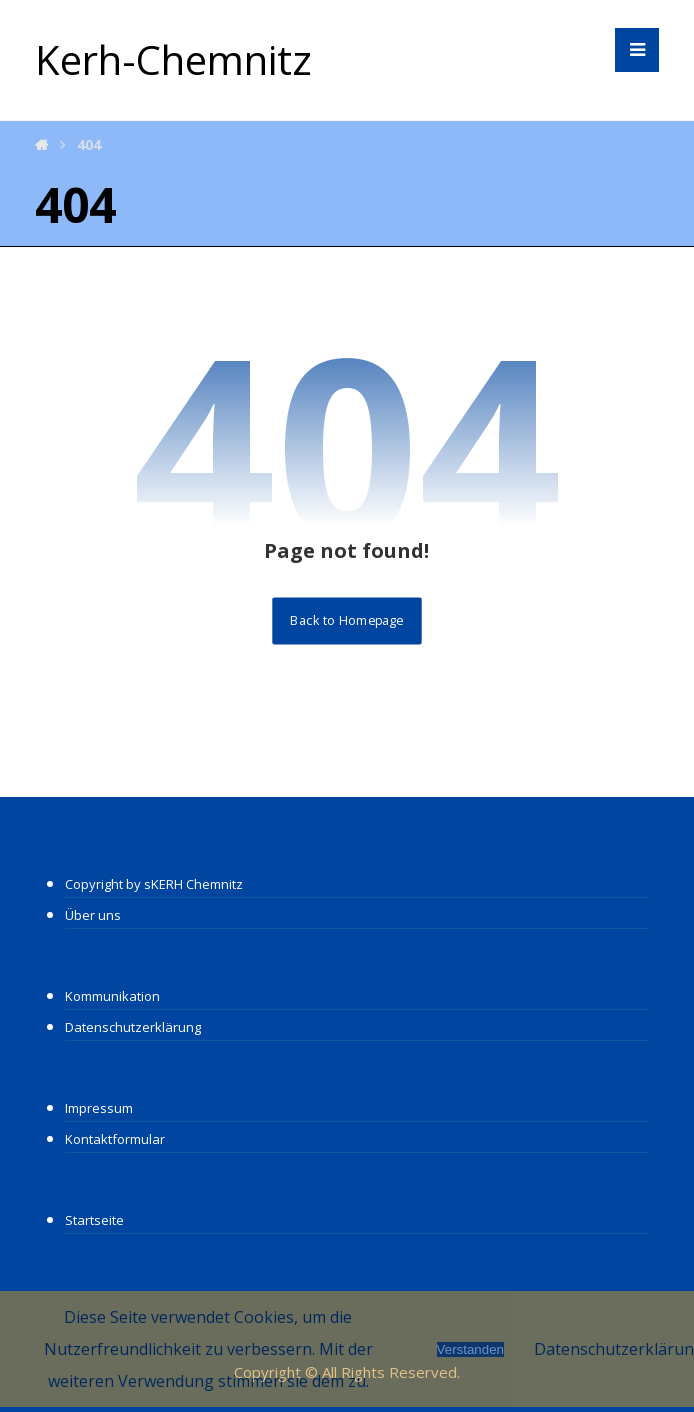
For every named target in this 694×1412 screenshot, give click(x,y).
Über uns (93, 915)
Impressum (99, 1108)
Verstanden (470, 1349)
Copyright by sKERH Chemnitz (154, 884)
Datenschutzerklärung (133, 1027)
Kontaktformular (115, 1139)
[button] (637, 50)
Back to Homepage (346, 620)
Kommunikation (112, 996)
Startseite (94, 1220)
